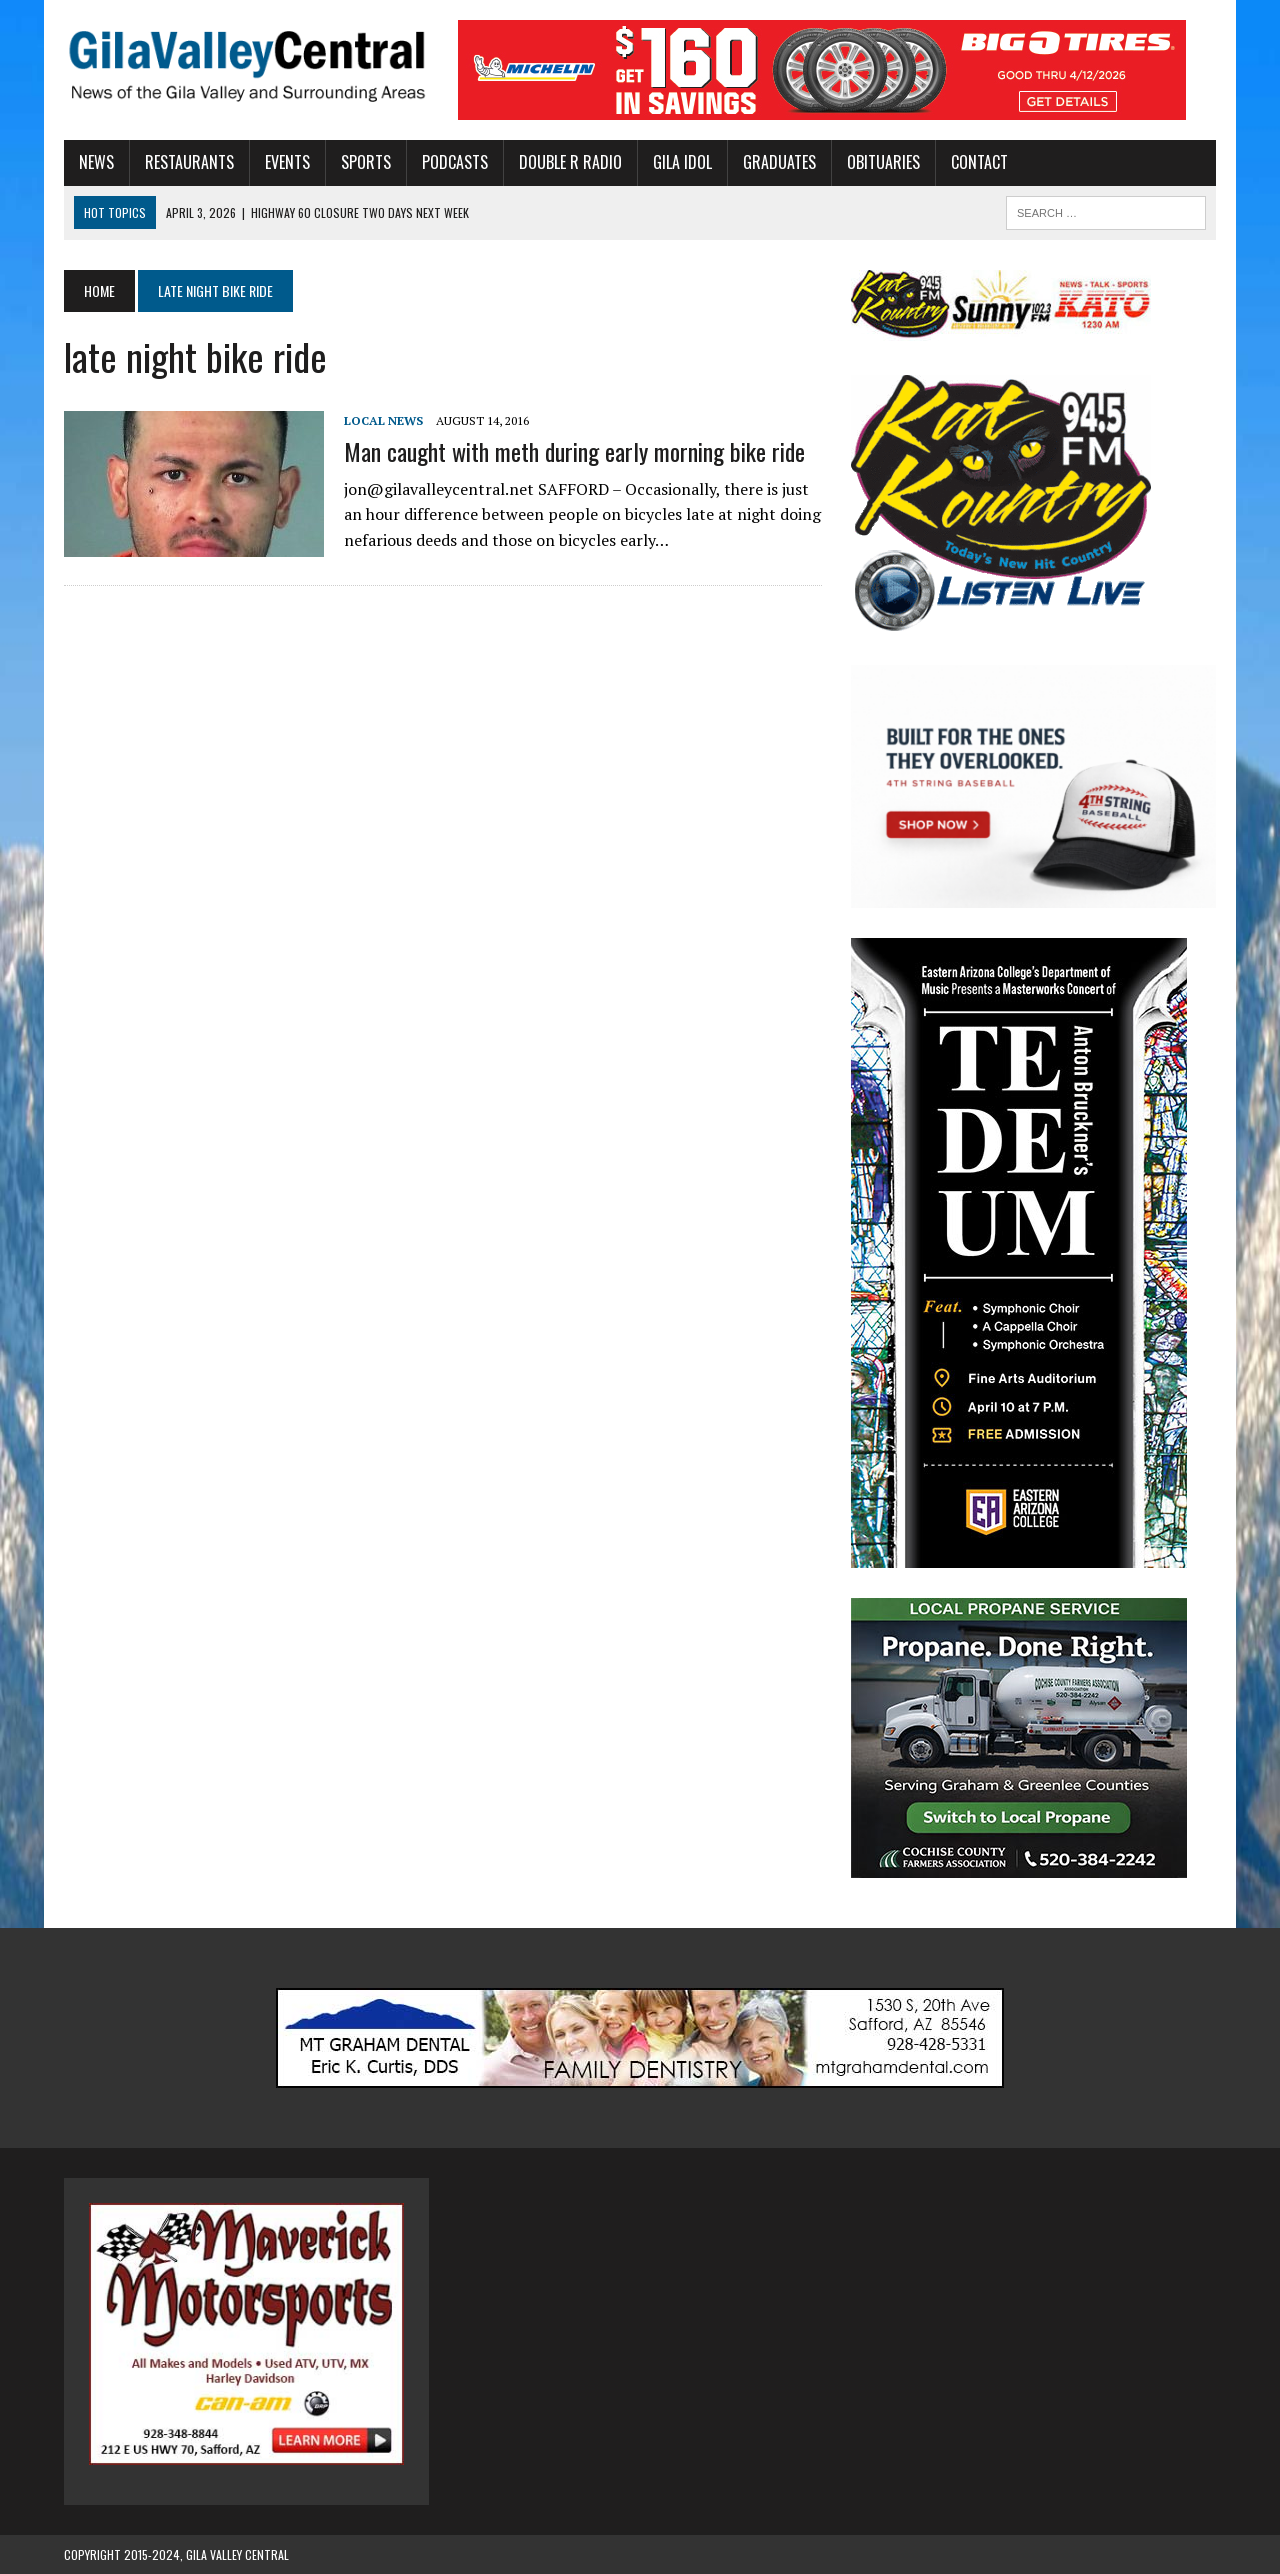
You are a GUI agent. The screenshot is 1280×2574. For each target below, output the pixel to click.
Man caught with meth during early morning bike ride (574, 451)
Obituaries (883, 162)
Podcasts (455, 162)
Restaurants (189, 162)
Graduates (779, 162)
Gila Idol (682, 162)
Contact (979, 162)
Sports (366, 162)
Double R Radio (570, 162)
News (96, 162)
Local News (383, 420)
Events (287, 162)
